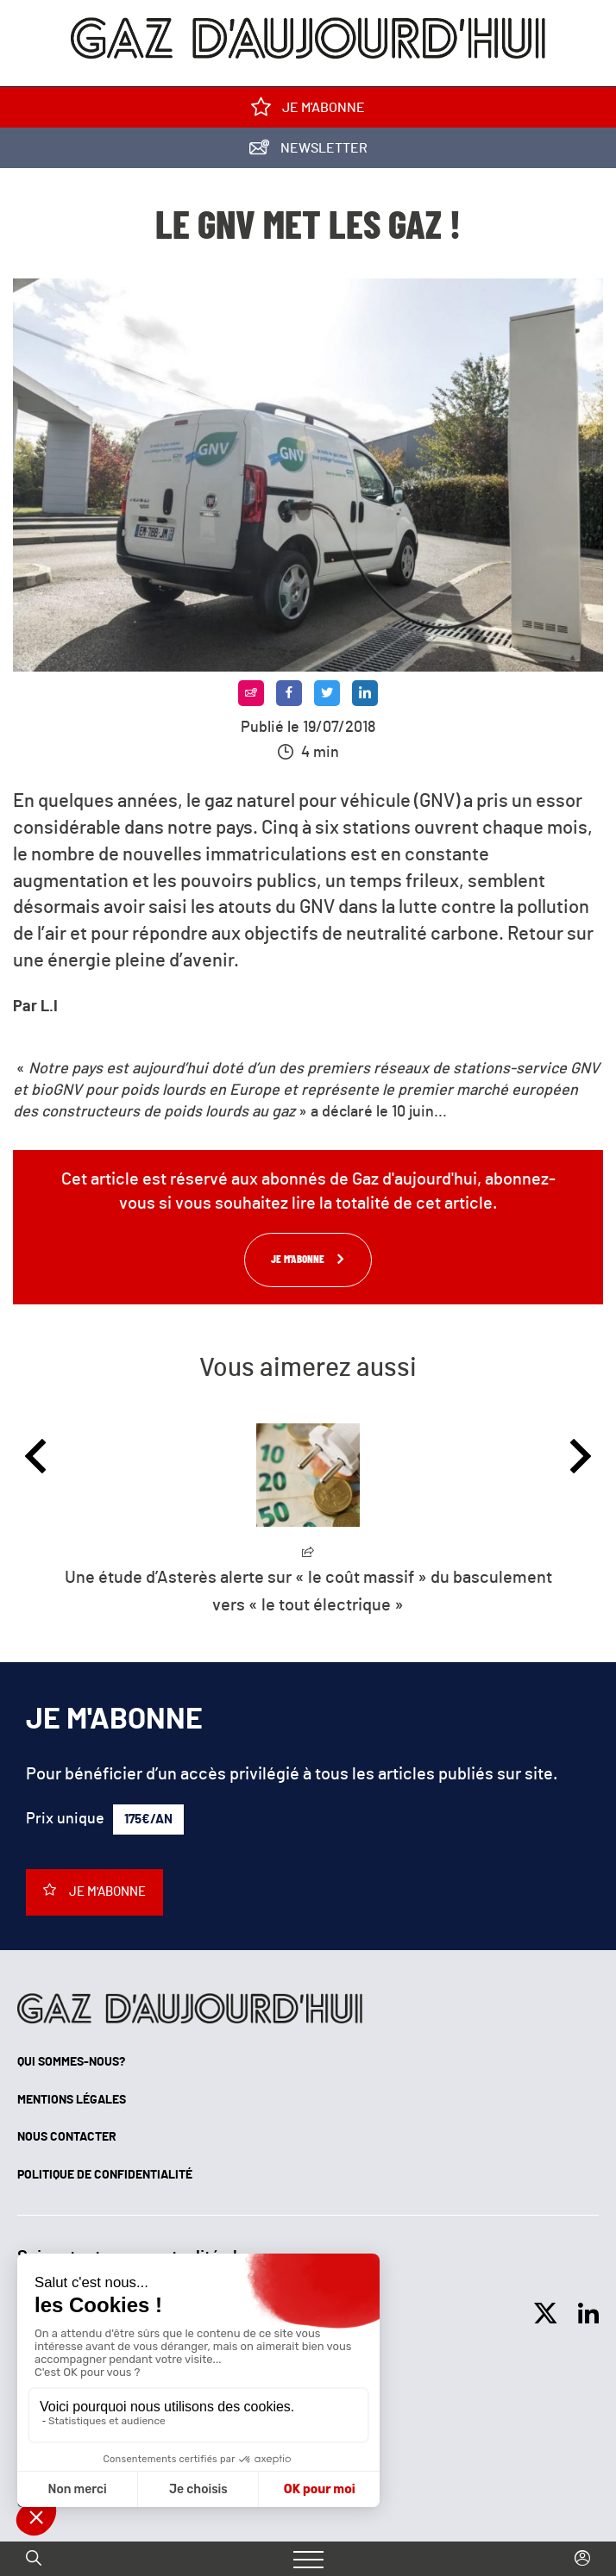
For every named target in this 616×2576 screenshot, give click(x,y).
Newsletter (308, 151)
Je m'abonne (308, 111)
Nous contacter (66, 2137)
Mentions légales (71, 2100)
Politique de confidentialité (104, 2175)
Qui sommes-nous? (71, 2062)
